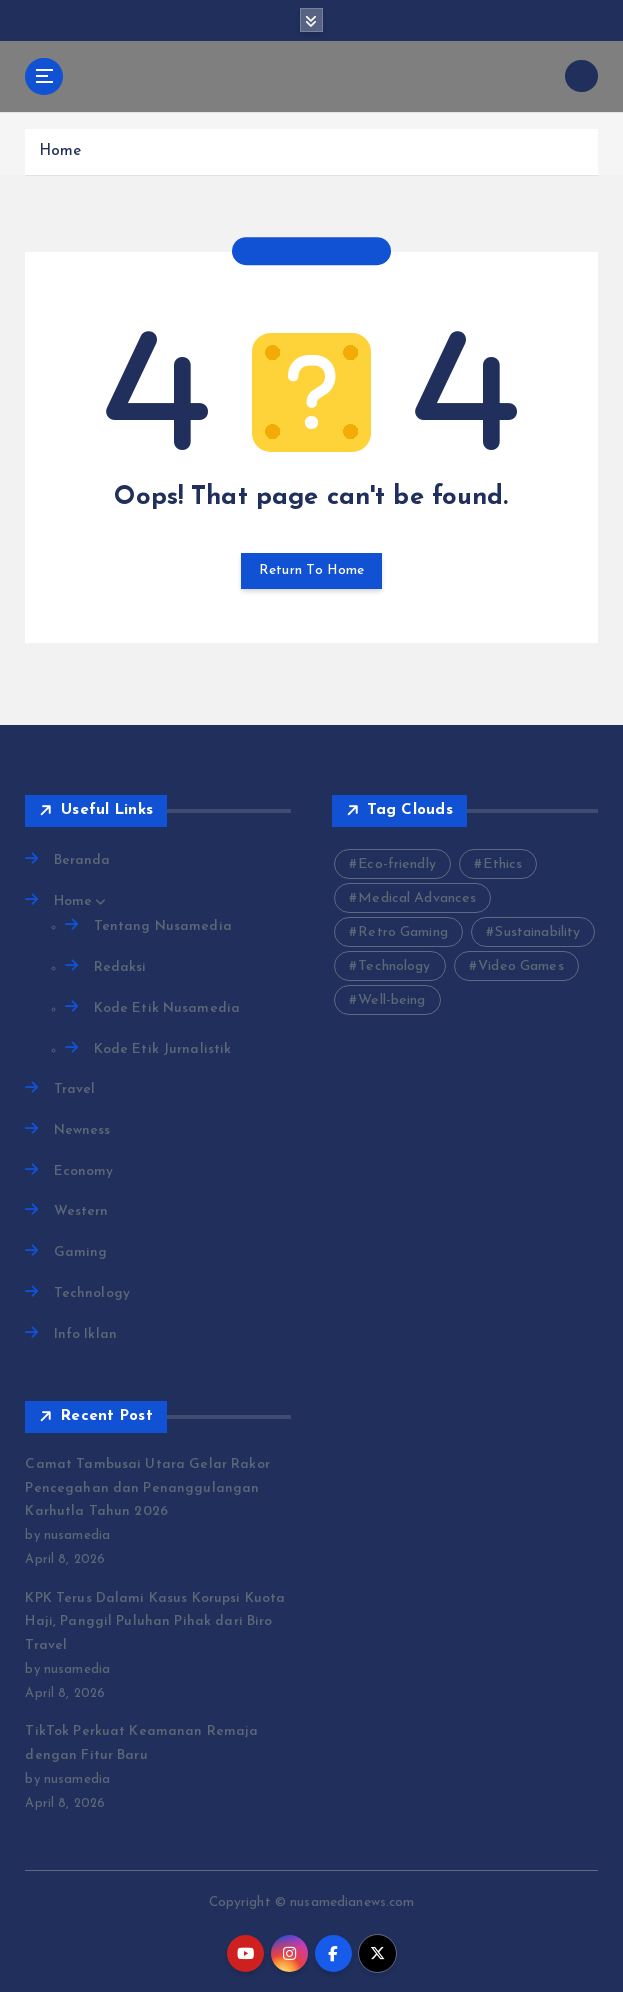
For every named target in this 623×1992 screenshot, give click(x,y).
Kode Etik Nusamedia (167, 1008)
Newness (82, 1130)
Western (81, 1211)
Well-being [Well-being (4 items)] (391, 1000)
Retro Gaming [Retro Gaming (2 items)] (403, 932)
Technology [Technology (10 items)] (394, 966)
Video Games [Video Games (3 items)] (521, 966)
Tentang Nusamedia (163, 926)
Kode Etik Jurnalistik (163, 1049)
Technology (92, 1293)
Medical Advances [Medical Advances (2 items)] (417, 898)
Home (60, 151)
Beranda (82, 860)
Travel (75, 1089)
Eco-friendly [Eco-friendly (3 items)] (397, 864)
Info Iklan (85, 1334)
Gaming (81, 1252)
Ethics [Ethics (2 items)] (502, 864)
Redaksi (120, 967)
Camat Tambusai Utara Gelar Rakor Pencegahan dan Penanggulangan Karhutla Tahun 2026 (147, 1488)
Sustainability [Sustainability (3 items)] (537, 932)
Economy (84, 1171)
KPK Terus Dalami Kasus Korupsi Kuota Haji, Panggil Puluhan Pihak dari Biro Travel (155, 1622)
